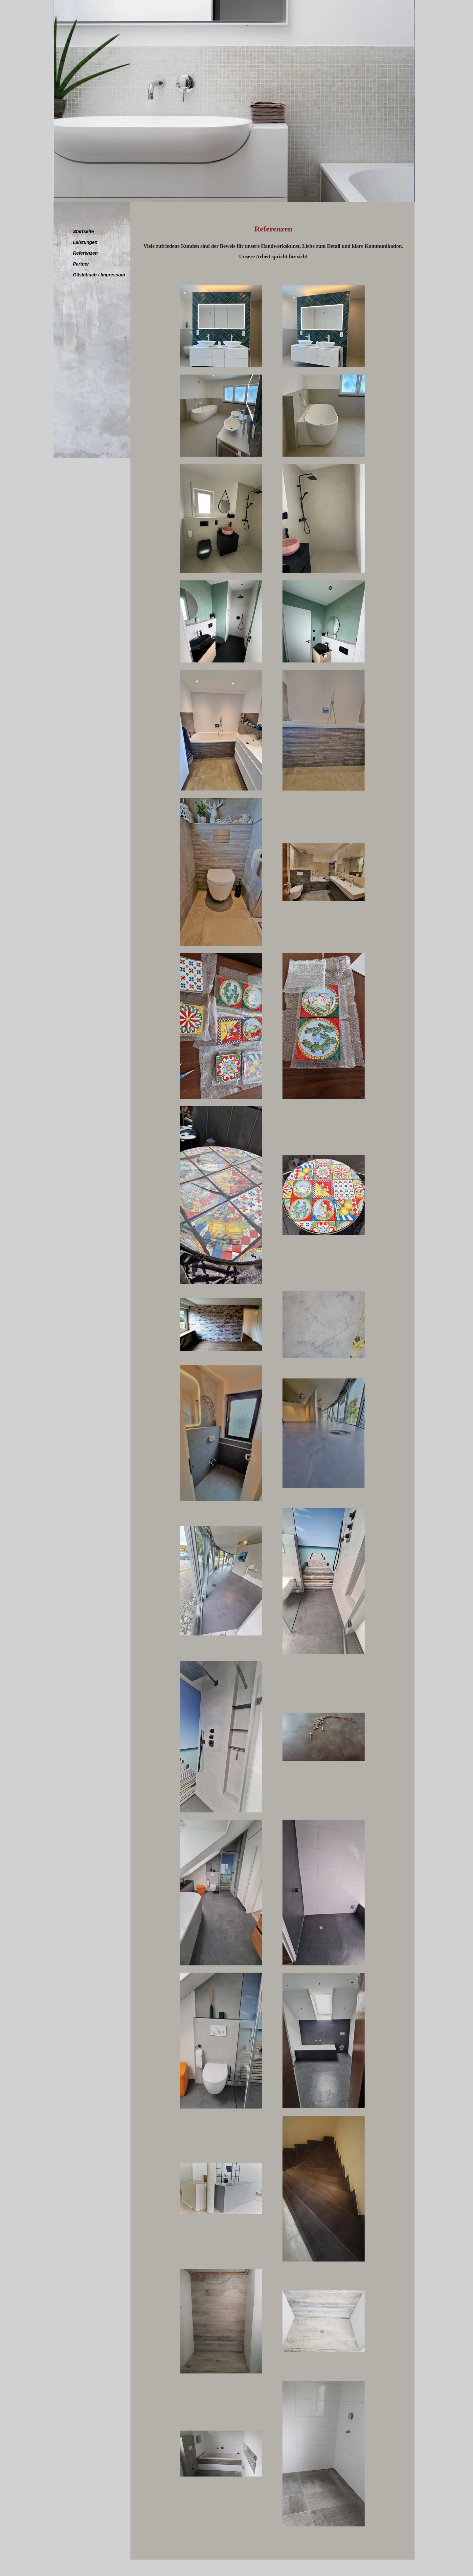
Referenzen (85, 253)
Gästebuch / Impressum (99, 274)
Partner (81, 264)
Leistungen (85, 242)
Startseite (83, 231)
